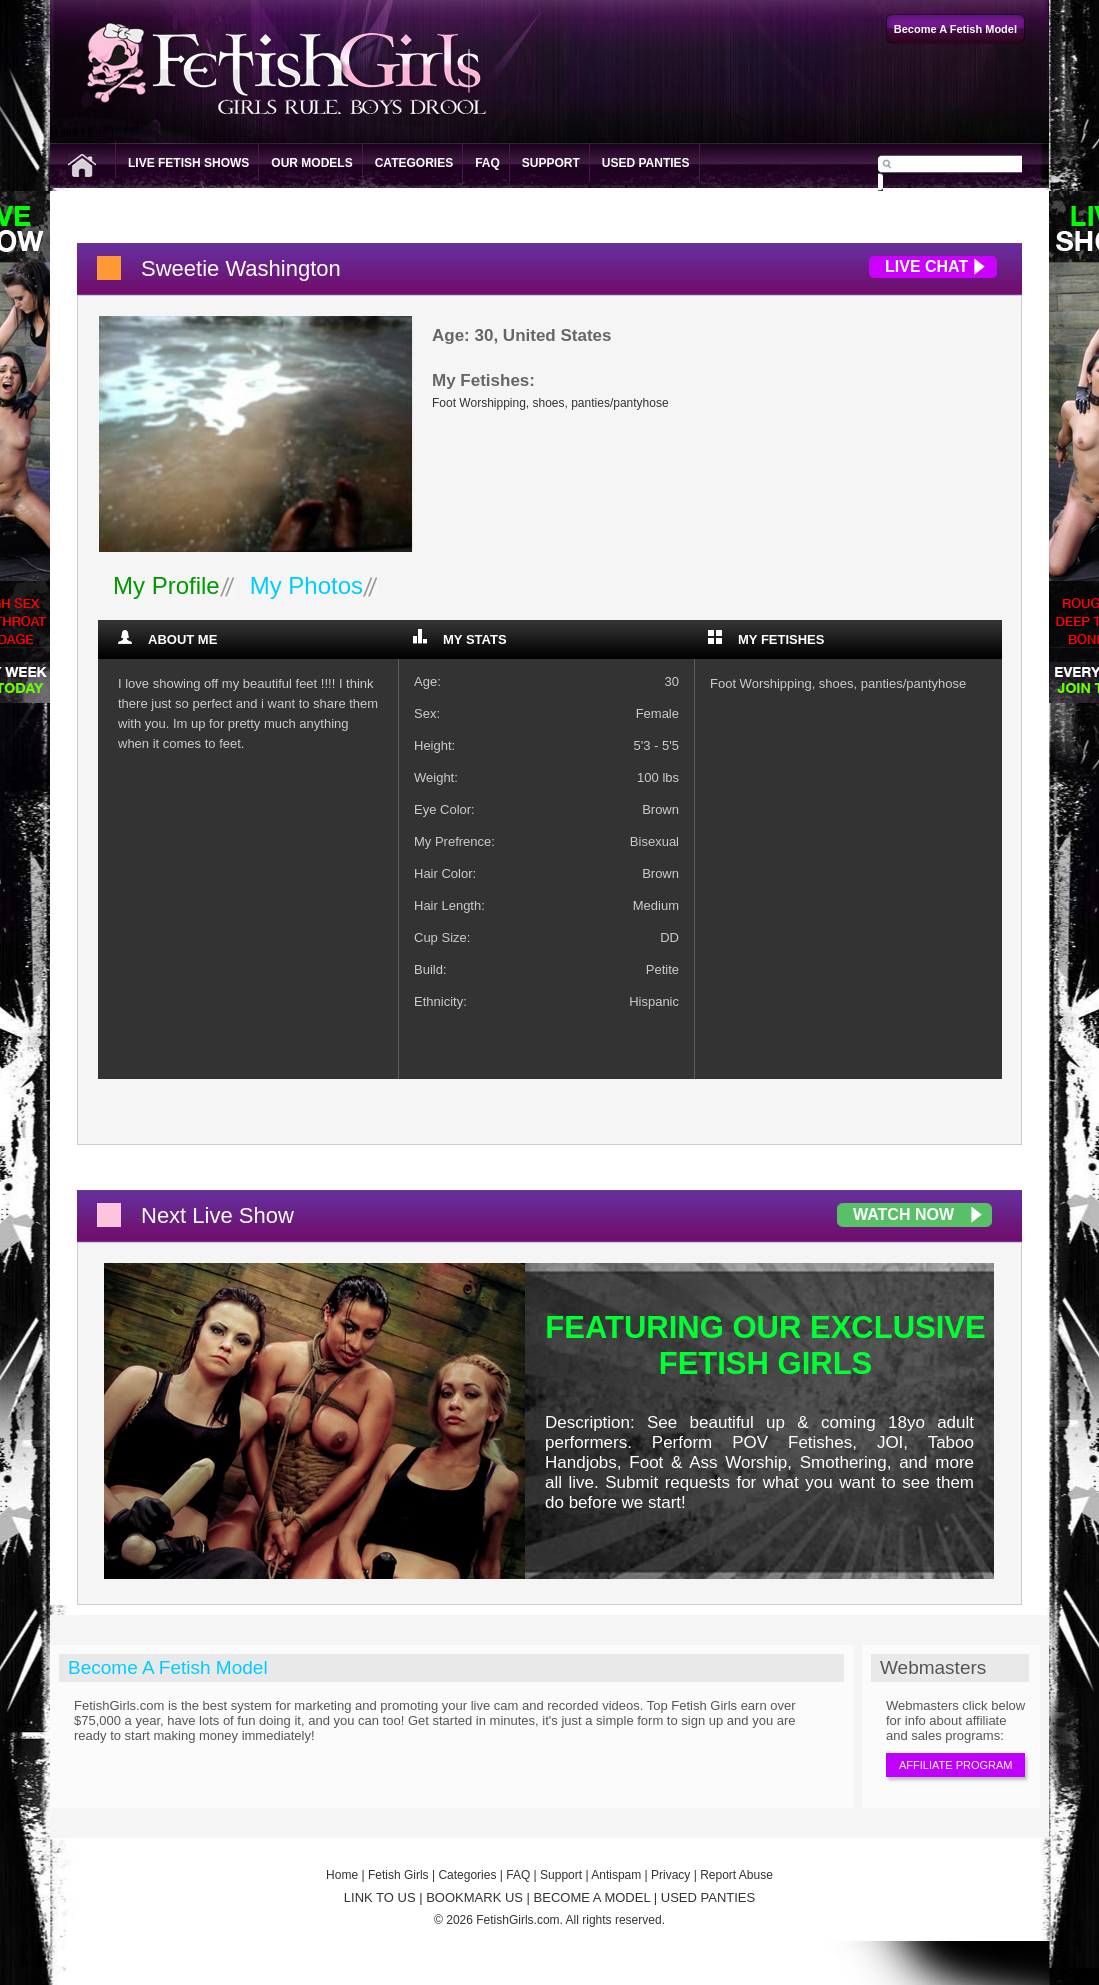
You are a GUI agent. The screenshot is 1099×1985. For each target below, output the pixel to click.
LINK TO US (380, 1897)
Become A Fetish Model (168, 1667)
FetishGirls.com (517, 1920)
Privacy (670, 1875)
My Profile (166, 585)
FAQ (487, 163)
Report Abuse (736, 1875)
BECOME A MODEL (592, 1897)
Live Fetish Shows (188, 163)
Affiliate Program (955, 1765)
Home (342, 1875)
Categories (414, 163)
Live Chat (926, 266)
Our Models (311, 163)
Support (551, 163)
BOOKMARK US (474, 1897)
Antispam (616, 1875)
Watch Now (903, 1214)
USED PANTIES (708, 1897)
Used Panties (646, 163)
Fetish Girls (398, 1875)
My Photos (306, 585)
